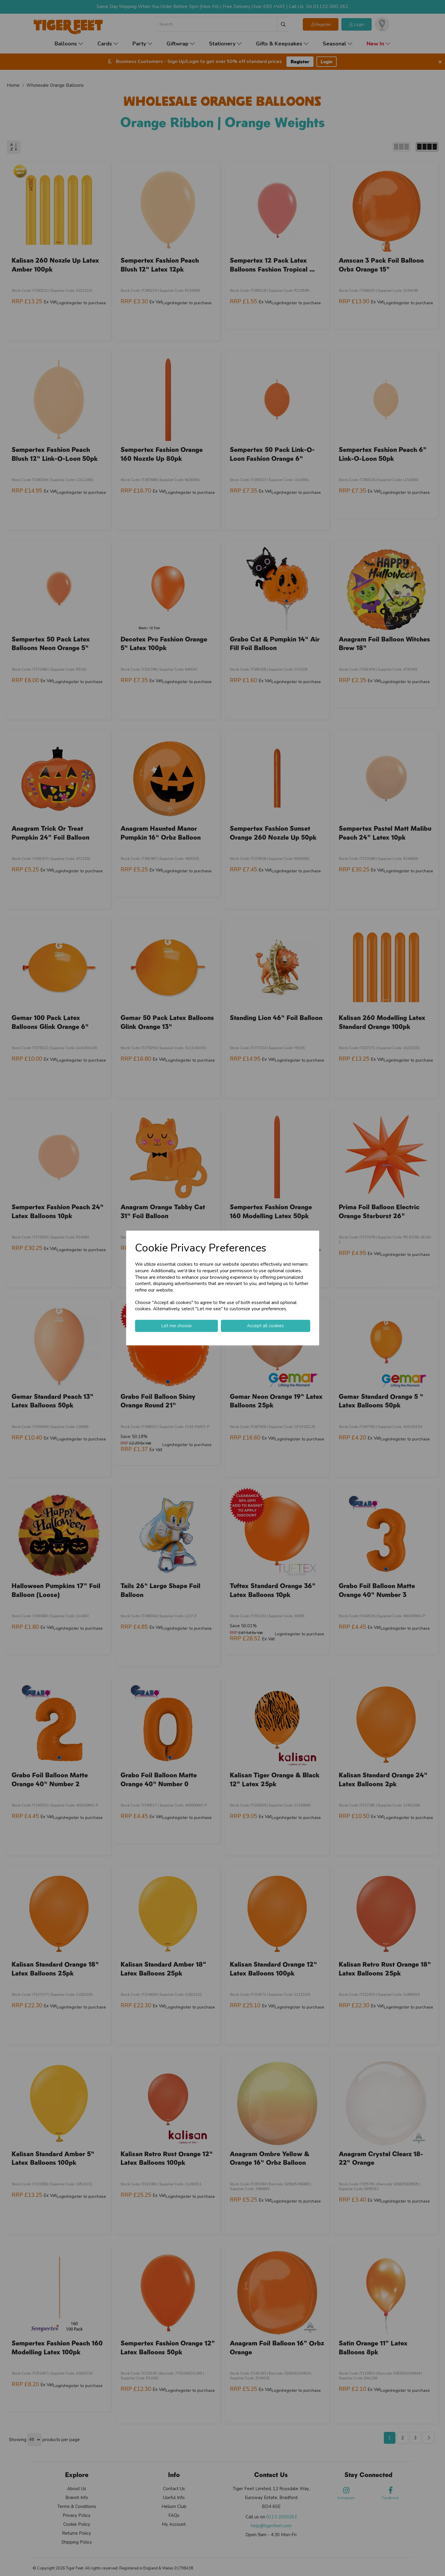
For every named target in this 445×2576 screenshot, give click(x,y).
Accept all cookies (265, 1326)
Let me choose (176, 1326)
